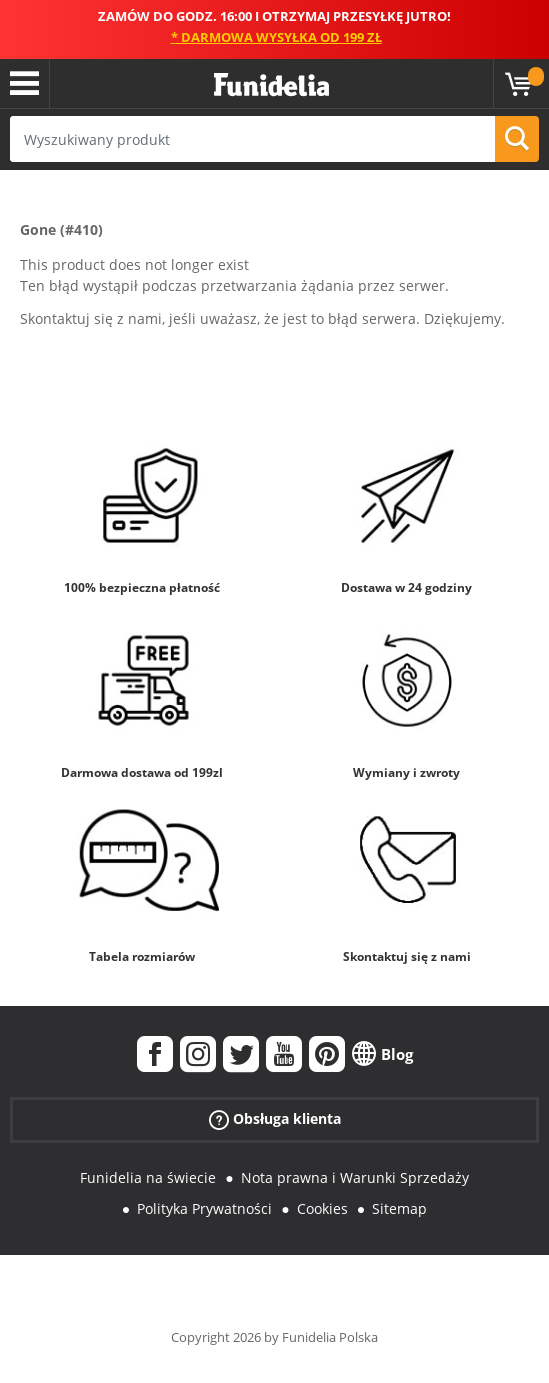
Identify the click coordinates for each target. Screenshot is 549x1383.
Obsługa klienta (275, 1119)
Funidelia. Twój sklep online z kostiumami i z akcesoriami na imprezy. (271, 85)
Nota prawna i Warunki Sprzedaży (355, 1177)
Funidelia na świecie (148, 1177)
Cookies (322, 1208)
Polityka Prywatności (204, 1208)
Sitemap (399, 1208)
